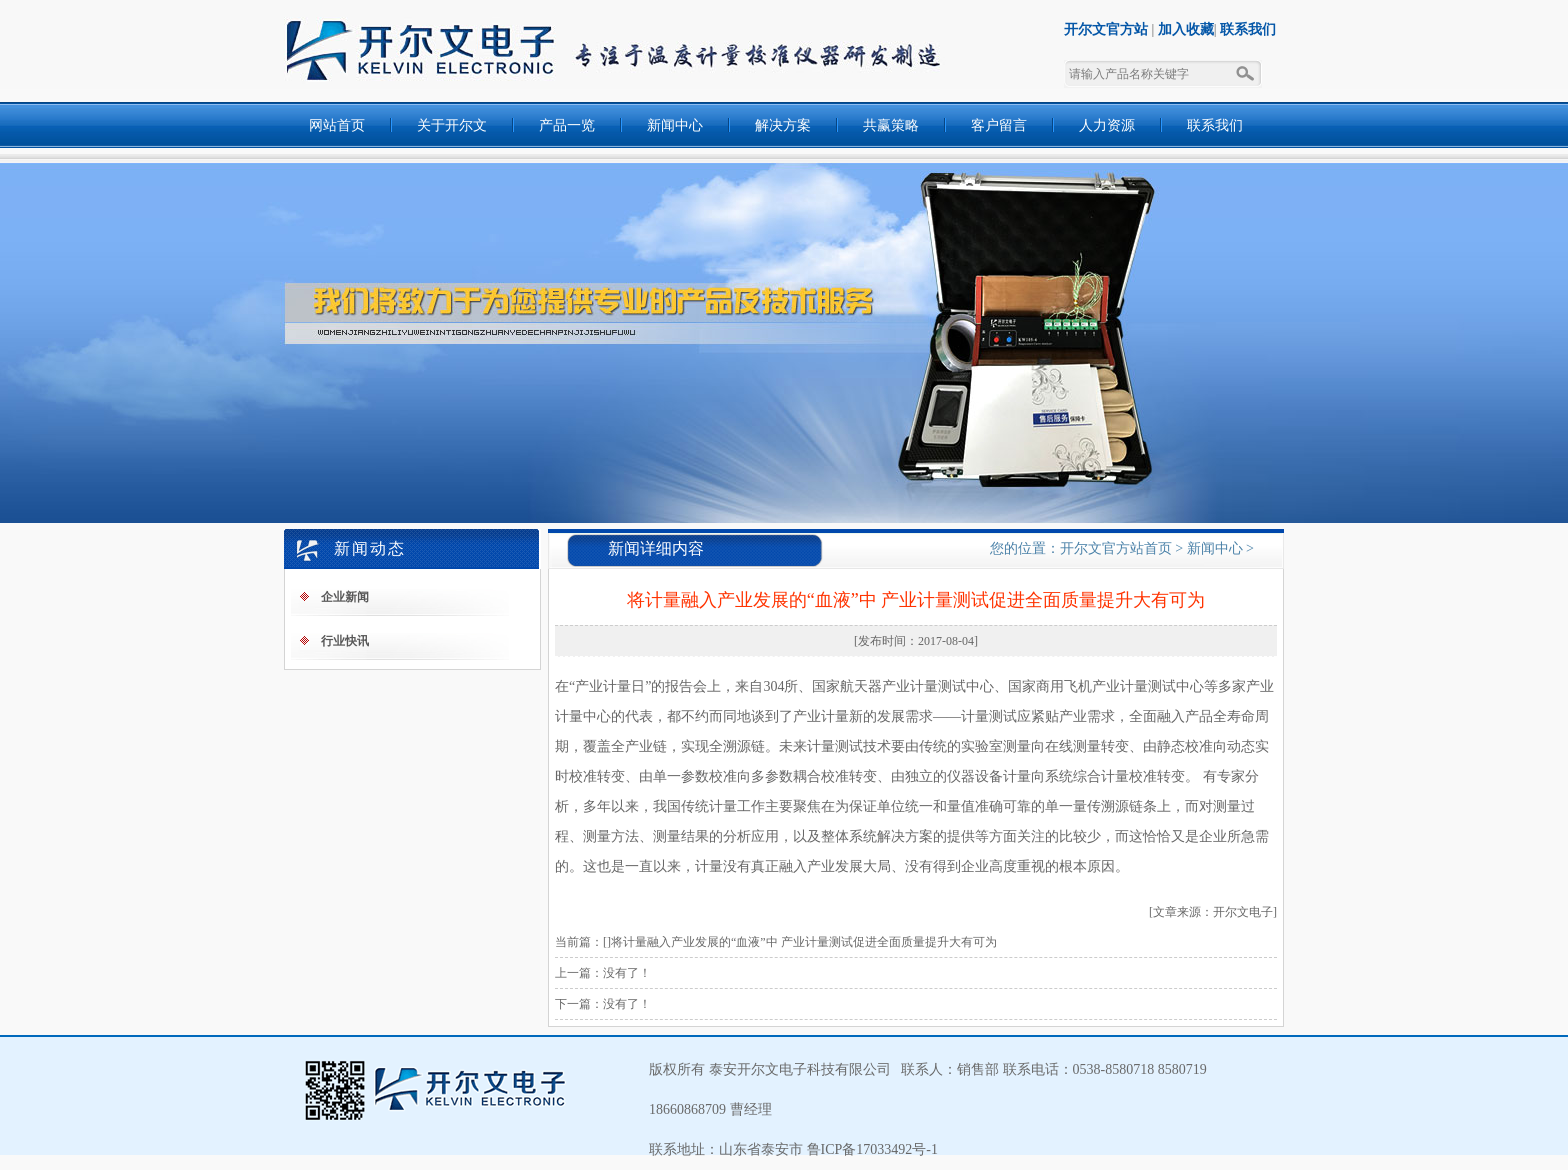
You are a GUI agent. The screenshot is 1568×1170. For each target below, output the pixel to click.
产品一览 (567, 125)
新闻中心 (675, 125)
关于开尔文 (452, 125)
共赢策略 (891, 125)
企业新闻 (345, 597)
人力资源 (1107, 125)
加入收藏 (1186, 29)
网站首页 (337, 125)
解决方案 (783, 125)
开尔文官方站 (1106, 29)
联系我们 (1248, 29)
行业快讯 (345, 641)
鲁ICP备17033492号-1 (870, 1149)
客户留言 (999, 125)
